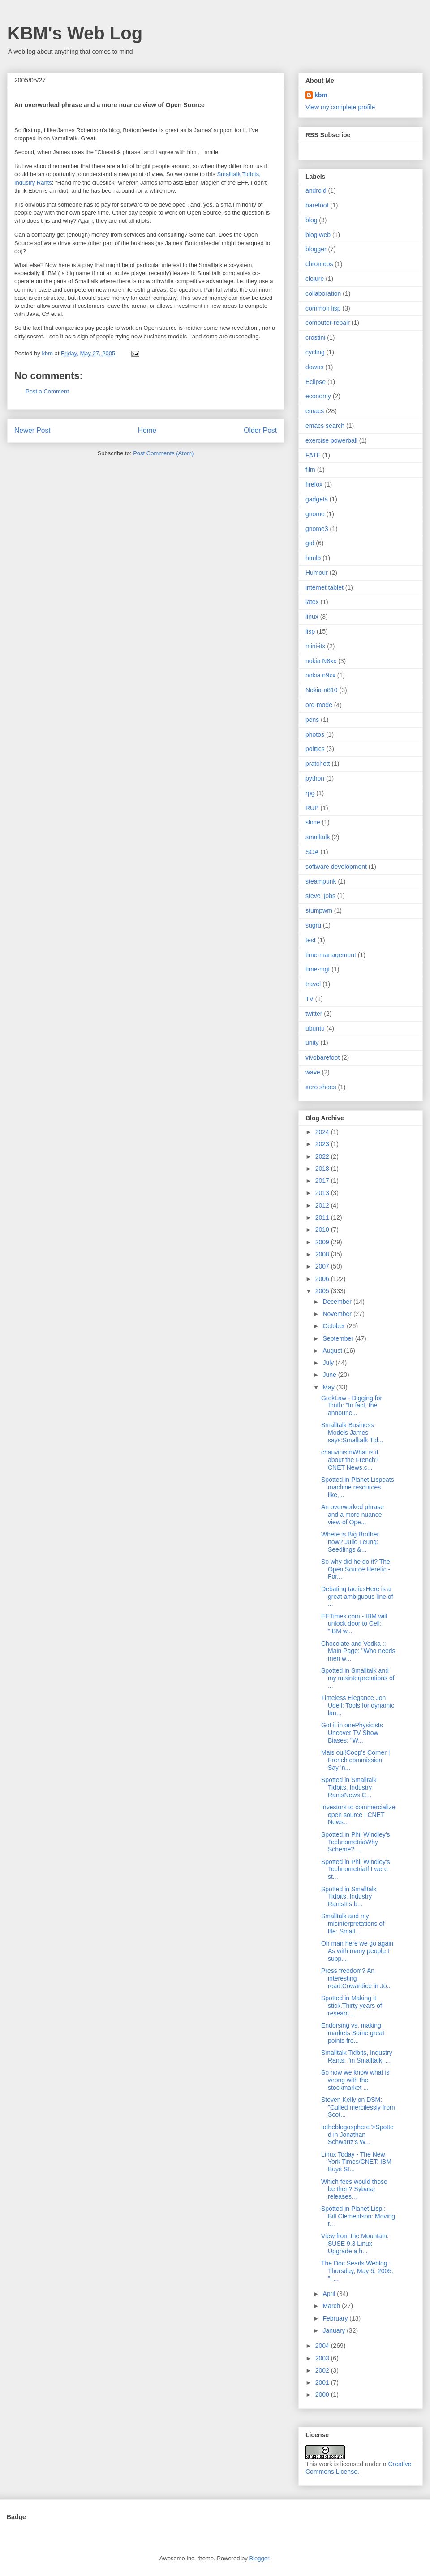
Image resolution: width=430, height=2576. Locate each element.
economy (318, 396)
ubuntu (315, 1028)
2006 (323, 1278)
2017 (323, 1180)
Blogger (259, 2558)
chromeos (319, 264)
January (334, 2330)
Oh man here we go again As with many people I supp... (357, 1951)
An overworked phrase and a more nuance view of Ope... (352, 1514)
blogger (316, 249)
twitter (313, 1013)
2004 (323, 2345)
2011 (323, 1217)
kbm (320, 95)
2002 (323, 2370)
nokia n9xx (320, 675)
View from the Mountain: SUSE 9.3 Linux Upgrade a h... (355, 2243)
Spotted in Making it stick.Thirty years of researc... (351, 2005)
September (338, 1338)
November (337, 1313)
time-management (330, 954)
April (329, 2293)
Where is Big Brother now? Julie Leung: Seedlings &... (350, 1542)
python (314, 778)
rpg (309, 793)
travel (313, 984)
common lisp (323, 308)
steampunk (320, 881)
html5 (313, 557)
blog (311, 220)
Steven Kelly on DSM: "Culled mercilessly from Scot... (358, 2107)
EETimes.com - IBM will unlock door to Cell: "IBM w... (354, 1624)
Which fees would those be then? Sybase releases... (354, 2189)
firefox (313, 484)
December (337, 1301)
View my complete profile (340, 107)
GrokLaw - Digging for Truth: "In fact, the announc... (351, 1405)
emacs (314, 410)
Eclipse (315, 381)
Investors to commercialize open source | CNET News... (358, 1815)
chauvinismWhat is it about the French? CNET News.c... (350, 1460)
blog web (318, 234)
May (329, 1387)
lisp (310, 631)
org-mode (318, 704)
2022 (323, 1156)
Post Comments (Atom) (163, 453)
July (328, 1362)
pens (312, 719)
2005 (323, 1290)
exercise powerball (331, 440)
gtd (309, 543)
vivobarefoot (322, 1057)
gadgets (316, 499)
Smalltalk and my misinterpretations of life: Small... (352, 1923)
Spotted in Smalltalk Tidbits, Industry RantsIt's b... (349, 1897)
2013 (323, 1192)
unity (312, 1042)
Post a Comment (47, 391)
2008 (323, 1254)
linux (311, 616)
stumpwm (318, 910)
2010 (323, 1229)
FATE (313, 455)
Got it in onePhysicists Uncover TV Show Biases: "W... (352, 1733)
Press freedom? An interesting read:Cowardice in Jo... (356, 1978)
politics (315, 748)
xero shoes (320, 1087)
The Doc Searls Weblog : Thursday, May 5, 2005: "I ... (357, 2271)
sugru (313, 925)
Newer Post (32, 430)
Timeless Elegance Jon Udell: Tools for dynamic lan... (357, 1705)
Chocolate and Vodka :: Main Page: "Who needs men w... (358, 1651)
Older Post (260, 430)
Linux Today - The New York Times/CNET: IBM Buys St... (356, 2162)
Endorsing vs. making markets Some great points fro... (352, 2033)
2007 (323, 1266)
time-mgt (317, 969)
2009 (323, 1242)
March (332, 2305)
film (310, 469)
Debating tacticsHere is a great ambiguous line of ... (357, 1596)
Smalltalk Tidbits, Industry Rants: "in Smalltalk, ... (356, 2056)
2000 (323, 2394)
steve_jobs (320, 895)
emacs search (324, 425)
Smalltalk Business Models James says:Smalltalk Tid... (352, 1432)
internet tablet (324, 587)
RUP (312, 807)
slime (312, 822)
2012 (323, 1205)
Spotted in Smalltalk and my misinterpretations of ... (358, 1678)
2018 (323, 1168)
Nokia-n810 (321, 690)
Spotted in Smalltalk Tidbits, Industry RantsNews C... (349, 1787)
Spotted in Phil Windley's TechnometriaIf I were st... (355, 1869)
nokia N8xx (320, 660)
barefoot (316, 205)
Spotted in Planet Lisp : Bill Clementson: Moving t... (358, 2216)
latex (312, 601)
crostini (315, 337)
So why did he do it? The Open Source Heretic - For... (355, 1569)
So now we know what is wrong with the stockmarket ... (355, 2080)
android (316, 190)
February (335, 2318)
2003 (323, 2358)
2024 (323, 1131)
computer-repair (327, 322)
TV (309, 998)
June (330, 1374)
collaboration (323, 293)
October (334, 1325)
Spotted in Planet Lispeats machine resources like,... (357, 1487)
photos (314, 734)
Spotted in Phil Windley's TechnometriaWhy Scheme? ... (355, 1842)
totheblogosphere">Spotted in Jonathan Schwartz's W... (357, 2134)
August (333, 1350)
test (310, 940)
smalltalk (317, 837)
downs (314, 367)
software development (336, 866)
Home (147, 430)
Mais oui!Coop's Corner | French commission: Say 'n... (355, 1760)
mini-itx (315, 646)
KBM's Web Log (74, 33)
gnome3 (316, 528)
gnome (315, 514)
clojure (314, 278)
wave (312, 1072)
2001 (323, 2382)
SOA (312, 851)
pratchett (317, 763)
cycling (315, 352)
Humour (316, 572)
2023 (323, 1144)
